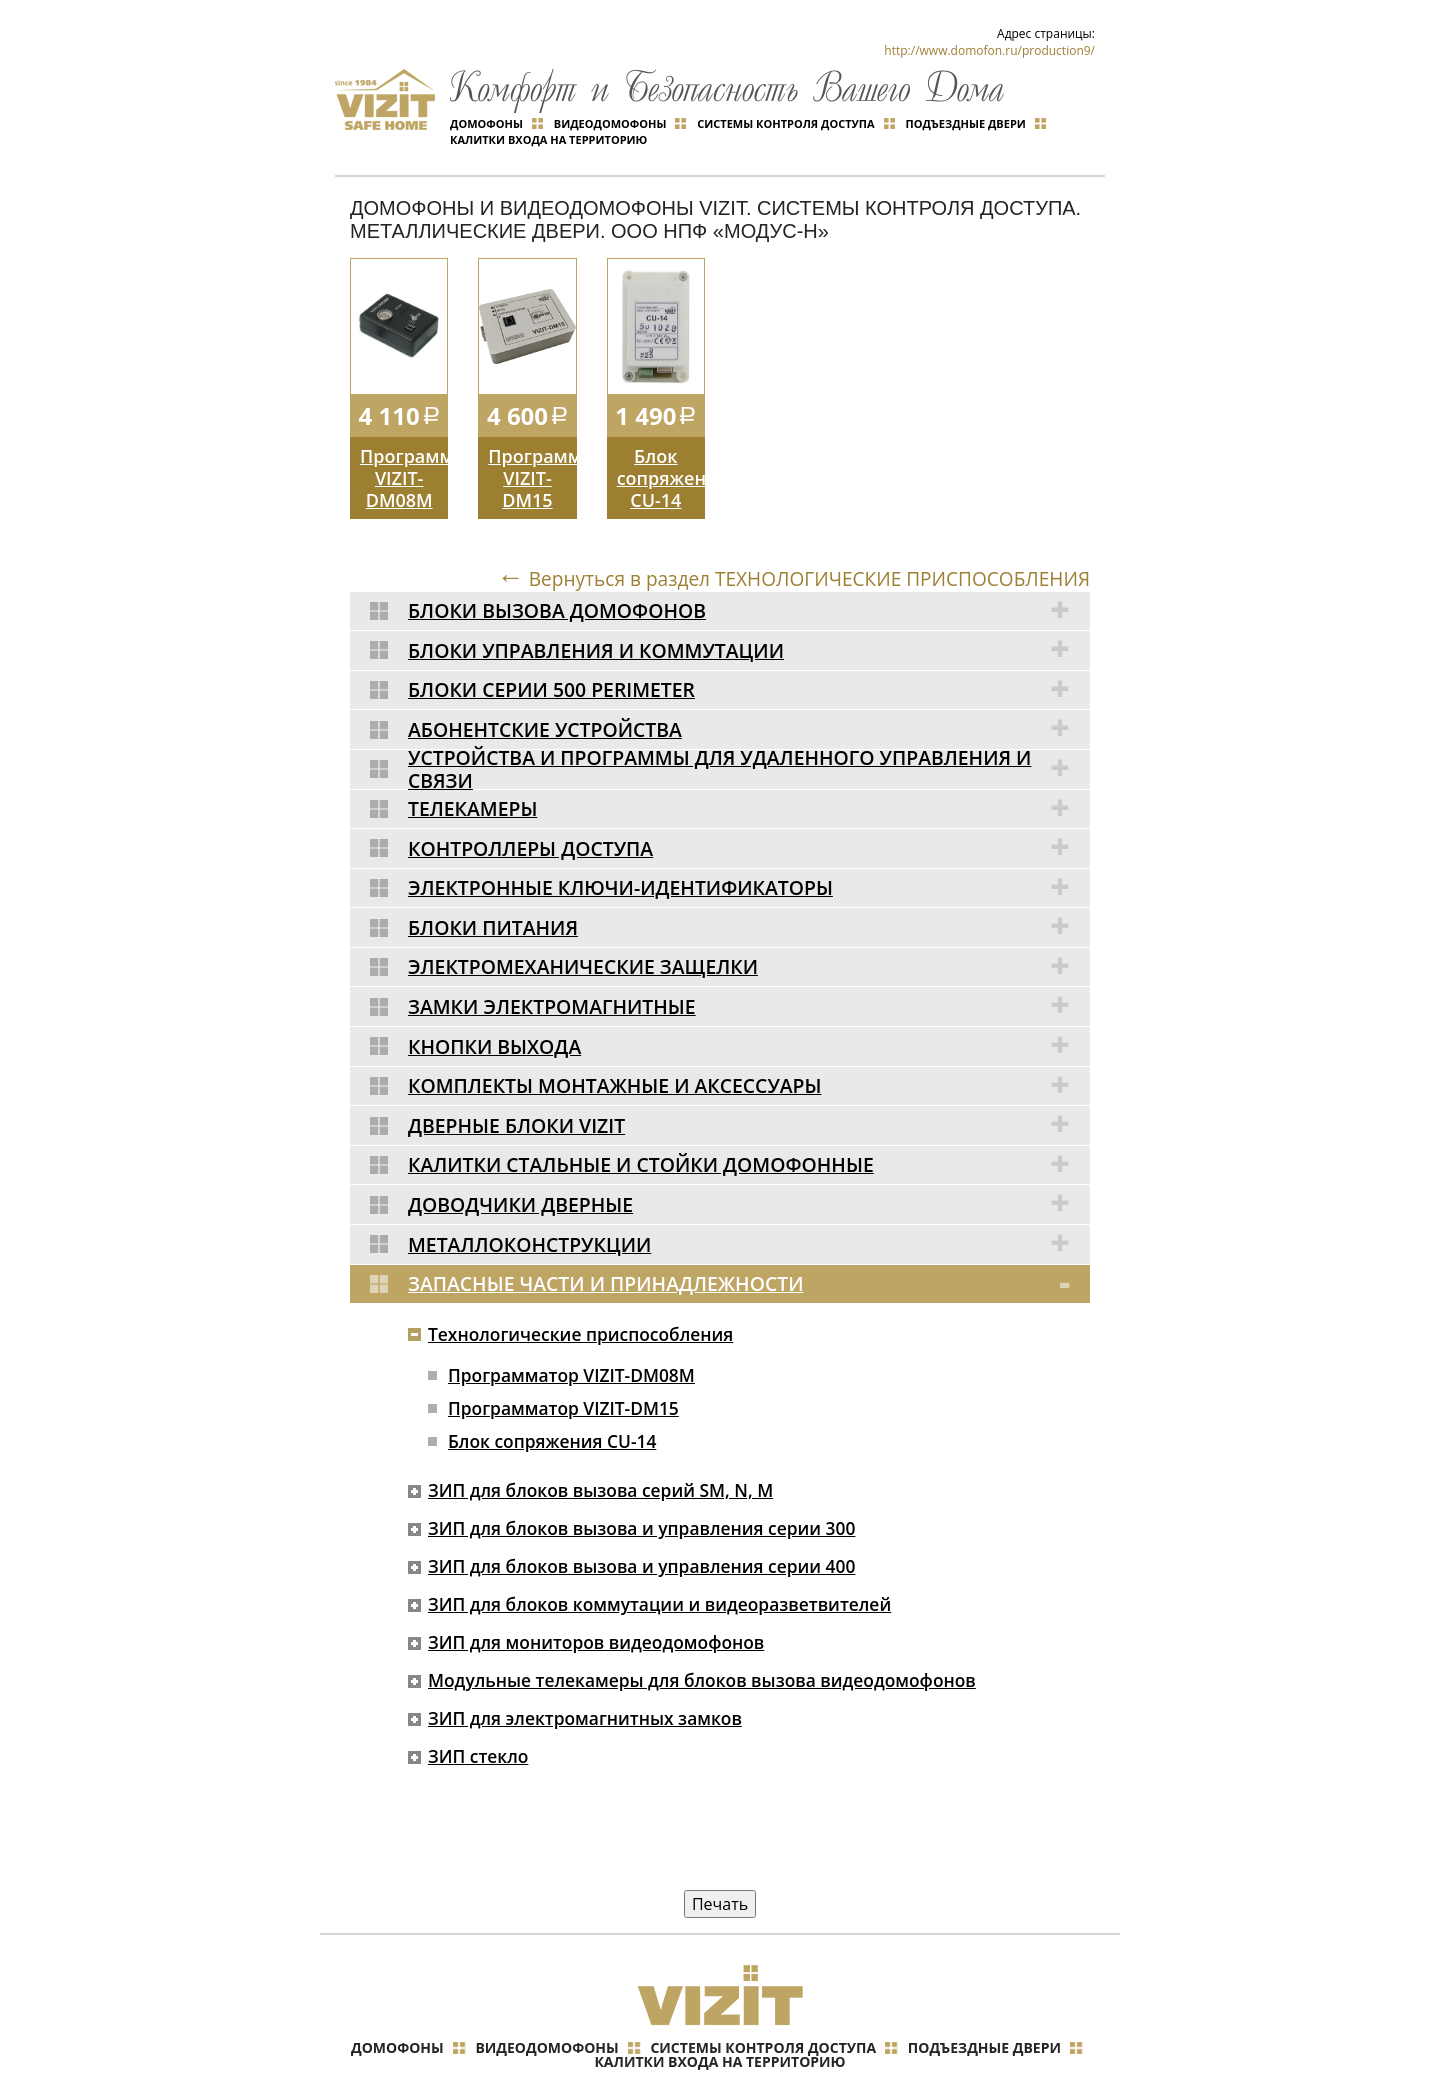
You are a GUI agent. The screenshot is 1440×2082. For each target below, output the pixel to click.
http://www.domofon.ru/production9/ (989, 50)
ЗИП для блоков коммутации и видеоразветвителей (658, 1556)
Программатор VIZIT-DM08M (404, 439)
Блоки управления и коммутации (749, 611)
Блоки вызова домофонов (749, 572)
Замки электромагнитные (749, 962)
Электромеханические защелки (749, 923)
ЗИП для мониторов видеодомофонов (592, 1594)
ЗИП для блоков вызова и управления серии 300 (639, 1480)
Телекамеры (749, 767)
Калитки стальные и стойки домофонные (749, 1118)
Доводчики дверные (749, 1157)
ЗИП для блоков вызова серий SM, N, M (597, 1442)
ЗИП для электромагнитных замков (580, 1670)
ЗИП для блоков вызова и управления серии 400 (639, 1518)
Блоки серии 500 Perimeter (749, 650)
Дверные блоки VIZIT (749, 1079)
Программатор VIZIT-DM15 (532, 439)
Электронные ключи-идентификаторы (749, 845)
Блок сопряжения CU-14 (661, 439)
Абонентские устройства (749, 689)
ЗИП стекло (470, 1708)
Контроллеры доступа (749, 806)
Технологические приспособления (576, 1285)
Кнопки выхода (749, 1001)
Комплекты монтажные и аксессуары (749, 1040)
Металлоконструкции (749, 1196)
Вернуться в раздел (796, 540)
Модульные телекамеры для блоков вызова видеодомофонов (702, 1632)
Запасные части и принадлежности (749, 1235)
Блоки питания (749, 884)
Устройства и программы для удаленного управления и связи (749, 728)
